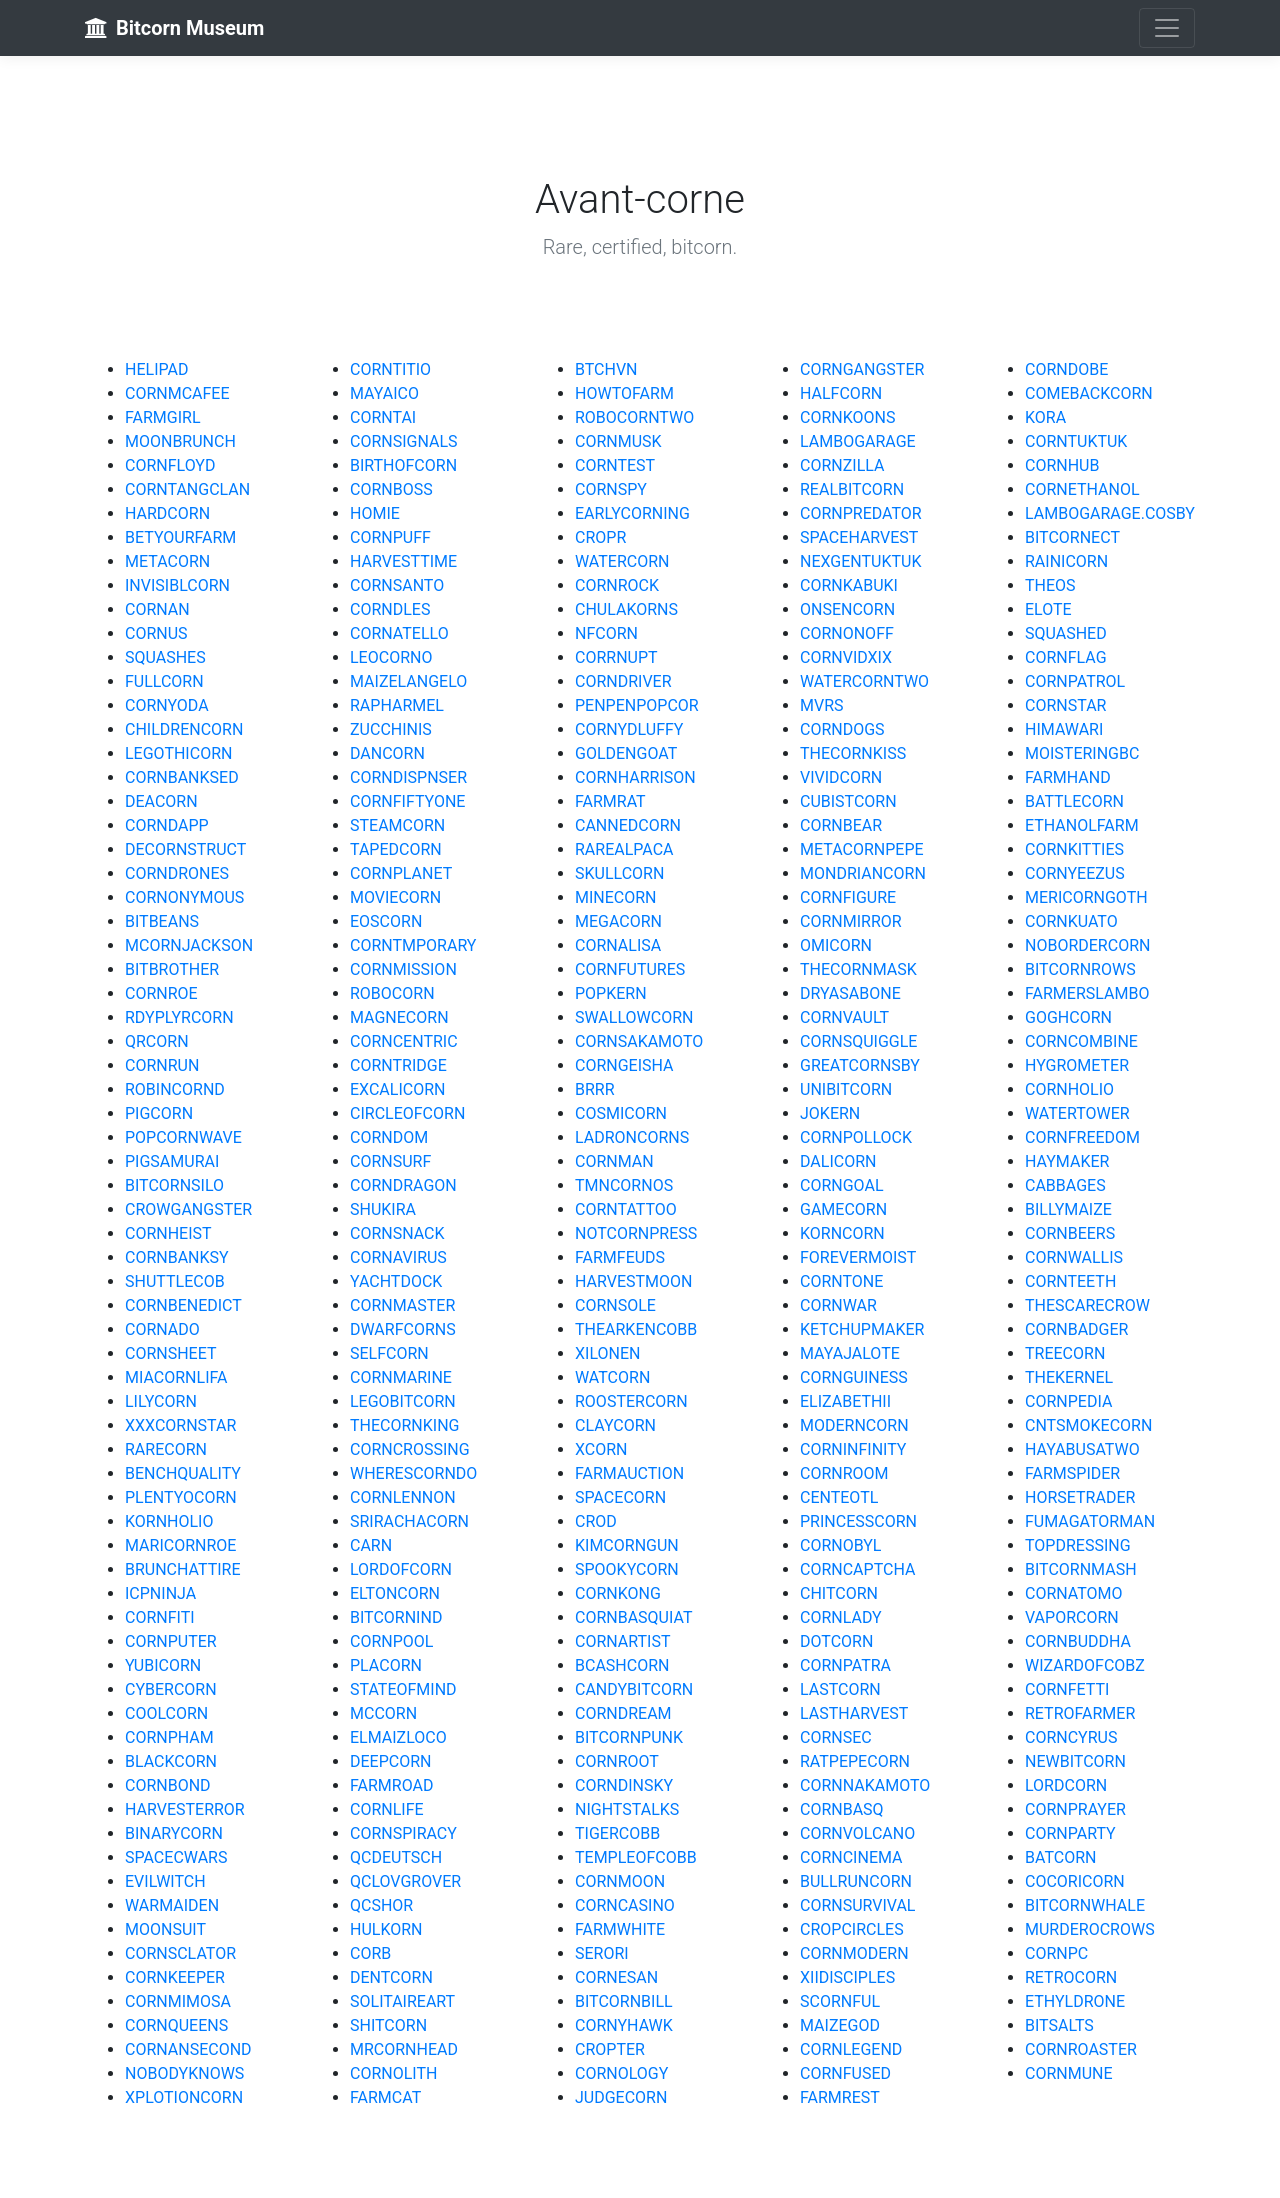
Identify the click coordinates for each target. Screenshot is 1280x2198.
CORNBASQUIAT (633, 1617)
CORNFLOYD (170, 465)
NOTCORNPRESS (636, 1233)
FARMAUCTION (629, 1473)
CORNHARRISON (635, 777)
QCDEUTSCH (396, 1857)
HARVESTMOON (633, 1281)
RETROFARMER (1080, 1713)
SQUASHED (1066, 633)
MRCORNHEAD (404, 2049)
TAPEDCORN (396, 849)
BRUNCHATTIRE (183, 1569)
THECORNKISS (853, 753)
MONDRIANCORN (863, 873)
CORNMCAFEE (177, 393)
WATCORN (612, 1377)
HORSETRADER (1080, 1497)
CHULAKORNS (626, 609)
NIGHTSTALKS (627, 1809)
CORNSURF (390, 1161)
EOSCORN (386, 921)
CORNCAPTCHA (857, 1569)
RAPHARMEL (397, 705)
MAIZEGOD (840, 2025)
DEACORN (161, 801)
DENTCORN (391, 1977)
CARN (371, 1545)
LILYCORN (161, 1401)
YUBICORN (163, 1665)
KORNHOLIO (169, 1521)
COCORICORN (1075, 1881)
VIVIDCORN (841, 777)
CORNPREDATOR (861, 513)
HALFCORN (841, 393)
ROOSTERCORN (631, 1401)
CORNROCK (617, 585)
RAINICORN (1066, 561)
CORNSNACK (397, 1233)
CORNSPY (611, 489)
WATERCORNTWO (864, 681)
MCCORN (383, 1713)
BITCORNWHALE (1085, 1905)
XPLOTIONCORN (184, 2097)
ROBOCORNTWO (634, 417)
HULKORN (386, 1929)
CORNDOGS (842, 729)
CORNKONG (618, 1593)
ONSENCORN (847, 609)
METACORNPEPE (862, 849)
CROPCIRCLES (852, 1929)
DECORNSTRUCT (185, 849)
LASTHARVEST (854, 1713)
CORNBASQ (842, 1809)
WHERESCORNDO (413, 1473)
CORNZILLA (842, 465)
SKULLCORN (619, 873)
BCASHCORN (622, 1665)
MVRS (822, 705)
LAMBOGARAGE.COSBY (1110, 513)
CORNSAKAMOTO (639, 1041)
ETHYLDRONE (1075, 2001)
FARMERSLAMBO (1087, 993)
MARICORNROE (180, 1545)
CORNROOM (844, 1473)
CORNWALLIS (1074, 1257)
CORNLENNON (403, 1497)
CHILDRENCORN (184, 729)
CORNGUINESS (854, 1377)
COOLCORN (166, 1713)
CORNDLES (390, 609)
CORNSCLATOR (180, 1953)
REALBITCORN (852, 489)
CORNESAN (616, 1977)
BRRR (595, 1089)
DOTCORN (836, 1641)
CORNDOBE (1066, 369)
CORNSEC (836, 1737)
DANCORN (387, 753)
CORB (370, 1953)
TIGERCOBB (617, 1833)
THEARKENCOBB (636, 1329)
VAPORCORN (1072, 1617)
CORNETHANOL (1082, 489)
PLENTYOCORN (181, 1497)
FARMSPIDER (1072, 1473)
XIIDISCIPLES (847, 1977)
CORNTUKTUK (1076, 441)
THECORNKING (404, 1425)
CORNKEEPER (175, 1977)
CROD (596, 1521)
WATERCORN (622, 561)
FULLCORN (164, 681)
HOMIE (375, 513)
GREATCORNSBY (860, 1065)
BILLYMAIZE (1068, 1209)
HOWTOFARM (624, 393)
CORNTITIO (390, 369)
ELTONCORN (395, 1593)
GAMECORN (843, 1209)
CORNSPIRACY (403, 1833)
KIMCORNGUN (627, 1545)
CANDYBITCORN (634, 1689)
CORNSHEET (171, 1353)
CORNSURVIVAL (857, 1905)
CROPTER (610, 2049)
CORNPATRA (845, 1665)
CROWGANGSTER (188, 1209)
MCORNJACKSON (189, 945)
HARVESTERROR (185, 1809)
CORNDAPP (167, 825)
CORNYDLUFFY (629, 729)
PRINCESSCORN (858, 1521)
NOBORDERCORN (1087, 945)
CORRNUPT (616, 657)
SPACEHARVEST (859, 537)
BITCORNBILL (624, 2001)
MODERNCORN (854, 1425)
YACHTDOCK (396, 1281)
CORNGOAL (842, 1185)
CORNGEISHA (624, 1065)
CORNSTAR (1065, 705)
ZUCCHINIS (391, 729)
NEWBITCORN (1075, 1761)
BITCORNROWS (1080, 969)
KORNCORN (842, 1233)
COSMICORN (621, 1113)
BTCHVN (606, 369)
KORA (1045, 417)
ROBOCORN (392, 993)
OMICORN (836, 945)
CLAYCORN (615, 1425)
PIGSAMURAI (172, 1161)
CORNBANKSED (182, 777)
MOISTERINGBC (1082, 753)
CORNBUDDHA (1078, 1641)
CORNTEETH (1070, 1281)
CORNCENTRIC (404, 1041)
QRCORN (157, 1041)
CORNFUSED (845, 2073)
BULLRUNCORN (856, 1881)
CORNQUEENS (176, 2025)
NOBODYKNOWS (184, 2073)
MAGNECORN (399, 1017)
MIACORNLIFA (176, 1377)
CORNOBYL (840, 1545)
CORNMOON (620, 1881)
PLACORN (386, 1665)
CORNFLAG (1066, 657)
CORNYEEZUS (1075, 873)
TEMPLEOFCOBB (636, 1857)
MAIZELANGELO (408, 681)
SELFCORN (389, 1353)
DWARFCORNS (403, 1329)
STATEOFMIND (403, 1689)
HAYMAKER (1067, 1161)
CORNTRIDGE (398, 1065)
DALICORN (838, 1161)
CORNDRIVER (623, 681)
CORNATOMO (1074, 1593)
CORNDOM (389, 1137)
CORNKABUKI (849, 585)
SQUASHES (165, 657)
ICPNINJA (160, 1593)
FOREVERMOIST (858, 1257)
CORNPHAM (169, 1737)
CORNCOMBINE (1081, 1041)
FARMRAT (610, 801)
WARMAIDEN (172, 1905)
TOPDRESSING (1078, 1545)
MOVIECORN (395, 897)
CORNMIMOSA (178, 2001)
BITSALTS (1059, 2025)
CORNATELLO (399, 633)
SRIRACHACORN (409, 1521)
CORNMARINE (401, 1377)
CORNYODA (167, 705)
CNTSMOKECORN (1088, 1425)
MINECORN (616, 897)
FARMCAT (385, 2097)
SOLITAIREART (402, 2001)
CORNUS (156, 633)
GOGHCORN (1068, 1017)
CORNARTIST (622, 1641)
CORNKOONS (847, 417)
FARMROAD (391, 1785)
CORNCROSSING (410, 1449)
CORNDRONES (177, 873)
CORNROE (161, 993)
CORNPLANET (401, 873)
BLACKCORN (171, 1761)
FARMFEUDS (620, 1257)
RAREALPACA (624, 849)
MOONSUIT (165, 1929)
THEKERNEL (1069, 1377)
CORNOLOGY (621, 2073)
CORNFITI (160, 1617)
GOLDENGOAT (626, 753)
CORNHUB (1062, 465)
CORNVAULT (844, 1017)
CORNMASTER (402, 1305)
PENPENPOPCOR (637, 705)
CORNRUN (162, 1065)
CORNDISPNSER (408, 777)
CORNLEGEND (851, 2049)
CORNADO (162, 1329)
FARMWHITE (620, 1929)
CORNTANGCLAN (187, 489)
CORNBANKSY (177, 1257)
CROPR (600, 537)
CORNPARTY (1070, 1833)
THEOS (1050, 585)
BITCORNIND (396, 1617)
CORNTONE (841, 1281)
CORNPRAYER (1075, 1809)
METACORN (167, 561)
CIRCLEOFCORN (407, 1113)
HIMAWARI (1064, 729)
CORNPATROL (1075, 681)
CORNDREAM (623, 1713)
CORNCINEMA (851, 1857)
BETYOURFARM (180, 537)
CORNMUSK (618, 441)
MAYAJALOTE (850, 1353)
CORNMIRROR (851, 921)
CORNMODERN (854, 1953)
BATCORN (1060, 1857)
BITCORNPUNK (629, 1737)
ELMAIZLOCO (398, 1737)
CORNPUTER (171, 1641)
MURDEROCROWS (1090, 1929)
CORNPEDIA (1068, 1401)
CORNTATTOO (626, 1209)
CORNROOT (617, 1761)
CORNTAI (383, 417)
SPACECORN (620, 1497)
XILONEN (607, 1353)
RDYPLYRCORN (179, 1017)
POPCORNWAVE (183, 1137)
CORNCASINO (625, 1905)
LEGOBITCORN (403, 1401)
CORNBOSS (391, 489)
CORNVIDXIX (846, 657)
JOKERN (830, 1113)
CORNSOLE (615, 1305)
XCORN (601, 1449)
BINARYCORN (174, 1833)
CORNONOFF (847, 633)
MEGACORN (618, 921)
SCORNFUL (840, 2001)
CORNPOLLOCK (856, 1137)
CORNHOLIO (1069, 1089)
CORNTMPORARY (413, 945)
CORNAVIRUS (398, 1257)
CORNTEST (615, 465)
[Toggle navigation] (1167, 28)
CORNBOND (168, 1785)
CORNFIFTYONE (407, 801)
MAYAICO (384, 393)
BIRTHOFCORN (403, 465)
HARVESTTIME (403, 561)
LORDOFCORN (401, 1569)
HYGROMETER (1077, 1065)
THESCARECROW (1087, 1305)
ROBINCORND (175, 1089)
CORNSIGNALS (404, 441)
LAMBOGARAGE (858, 441)
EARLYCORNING (632, 513)
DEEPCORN (390, 1761)
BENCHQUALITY (183, 1473)
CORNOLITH (393, 2073)
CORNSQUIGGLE (858, 1041)
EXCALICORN (397, 1089)
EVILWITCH (165, 1881)
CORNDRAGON (403, 1185)
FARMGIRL (163, 417)
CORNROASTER (1081, 2049)
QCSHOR (381, 1905)
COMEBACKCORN (1089, 393)
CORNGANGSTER (862, 369)
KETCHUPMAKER (862, 1329)
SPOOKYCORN (627, 1569)
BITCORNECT (1072, 537)
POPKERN (611, 993)
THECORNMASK (858, 969)
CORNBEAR (841, 825)
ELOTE (1048, 609)
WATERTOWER (1077, 1113)
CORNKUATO (1071, 921)
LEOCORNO (391, 657)
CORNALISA (618, 945)
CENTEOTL (839, 1497)
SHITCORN (388, 2025)
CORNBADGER (1076, 1329)
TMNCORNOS (624, 1185)
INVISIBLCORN (177, 585)
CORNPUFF (390, 537)
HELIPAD (156, 369)
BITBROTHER (172, 969)
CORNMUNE (1069, 2073)
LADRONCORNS (632, 1137)
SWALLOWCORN (634, 1017)
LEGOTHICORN (178, 753)
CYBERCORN (171, 1689)
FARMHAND (1068, 777)
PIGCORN (159, 1113)
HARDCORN (167, 513)
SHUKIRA (383, 1209)
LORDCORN (1066, 1785)
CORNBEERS (1070, 1233)
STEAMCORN (397, 825)
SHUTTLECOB (175, 1281)
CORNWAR (838, 1305)
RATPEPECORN (855, 1761)
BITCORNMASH (1081, 1569)
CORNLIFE (387, 1809)
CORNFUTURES (630, 969)
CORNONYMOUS (184, 897)
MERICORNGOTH (1086, 897)
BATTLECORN (1074, 801)
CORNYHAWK (624, 2025)
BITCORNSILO (174, 1185)
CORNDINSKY (624, 1785)
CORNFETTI (1067, 1689)
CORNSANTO (397, 585)
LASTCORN (840, 1689)
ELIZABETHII (845, 1401)
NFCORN (606, 633)
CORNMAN (614, 1161)
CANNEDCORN (628, 825)
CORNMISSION (403, 969)
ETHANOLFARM (1082, 825)
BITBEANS (162, 921)
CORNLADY (841, 1617)
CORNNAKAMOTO (865, 1785)
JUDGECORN (621, 2097)
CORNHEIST (168, 1233)
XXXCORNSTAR (180, 1425)
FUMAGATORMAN (1090, 1521)
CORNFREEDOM (1082, 1137)
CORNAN (157, 609)
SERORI (602, 1953)
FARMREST (840, 2097)
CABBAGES (1065, 1185)
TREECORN (1065, 1353)
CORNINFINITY (853, 1449)
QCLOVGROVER (405, 1881)
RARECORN (166, 1449)
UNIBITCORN (846, 1089)
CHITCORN (839, 1593)
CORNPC (1056, 1953)
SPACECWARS (176, 1857)
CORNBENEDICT (183, 1305)
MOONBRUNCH (180, 441)
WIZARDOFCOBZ (1085, 1665)
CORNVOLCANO (857, 1833)
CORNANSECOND (188, 2049)
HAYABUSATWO (1082, 1449)
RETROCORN (1071, 1977)
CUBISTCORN (848, 801)
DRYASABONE (850, 993)
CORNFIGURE (848, 897)
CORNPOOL (391, 1641)
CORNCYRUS (1071, 1737)
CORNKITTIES (1074, 849)
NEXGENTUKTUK (860, 561)
